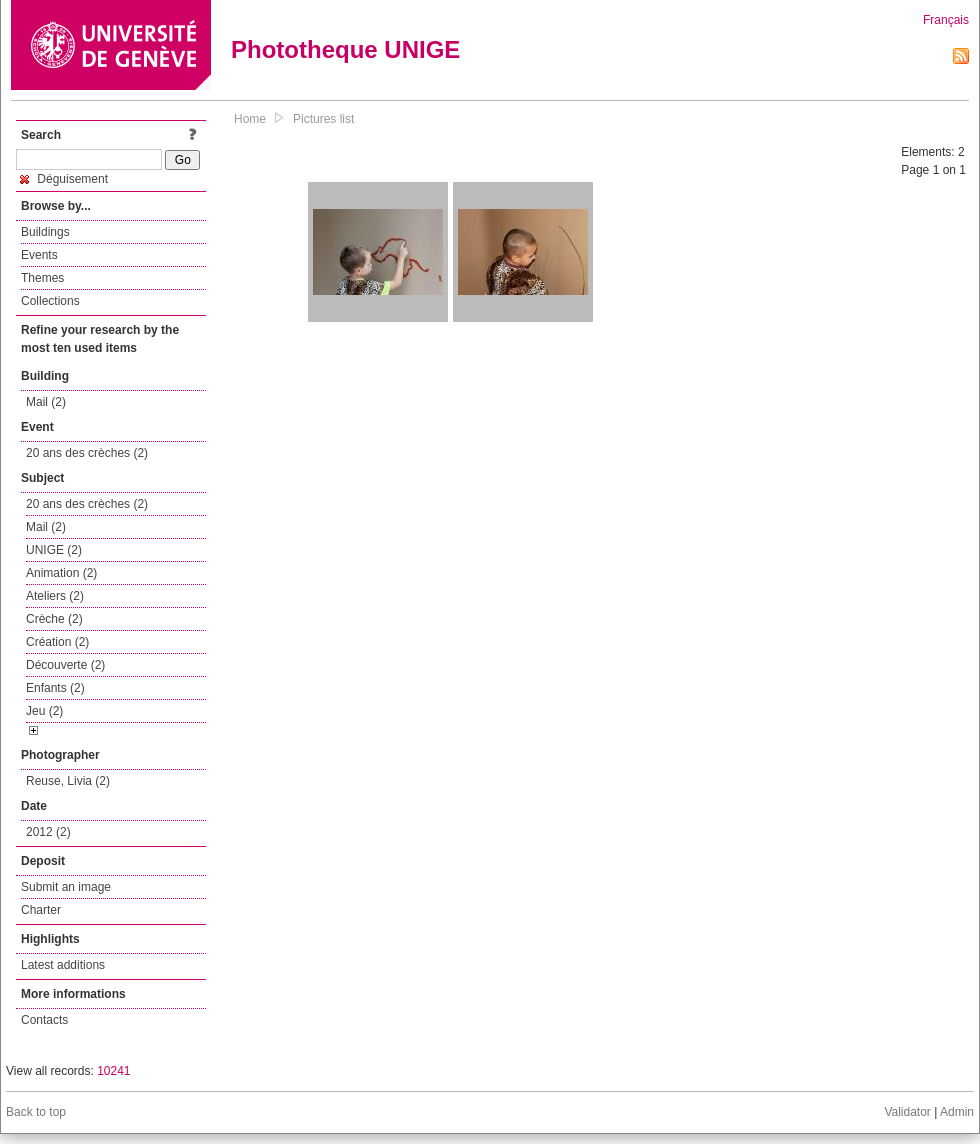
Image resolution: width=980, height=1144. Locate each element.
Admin (957, 1112)
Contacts (44, 1020)
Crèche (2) (54, 619)
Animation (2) (61, 573)
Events (39, 255)
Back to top (36, 1112)
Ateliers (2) (55, 596)
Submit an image (66, 887)
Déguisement (64, 179)
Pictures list (323, 119)
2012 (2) (48, 832)
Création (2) (57, 642)
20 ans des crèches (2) (87, 453)
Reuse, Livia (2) (68, 781)
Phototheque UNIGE (345, 49)
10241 (113, 1071)
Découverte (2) (65, 665)
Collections (50, 301)
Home (250, 119)
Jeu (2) (44, 711)
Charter (41, 910)
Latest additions (63, 965)
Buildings (45, 232)
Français (946, 20)
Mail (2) (46, 402)
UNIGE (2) (54, 550)
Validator (907, 1112)
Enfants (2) (55, 688)
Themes (42, 278)
